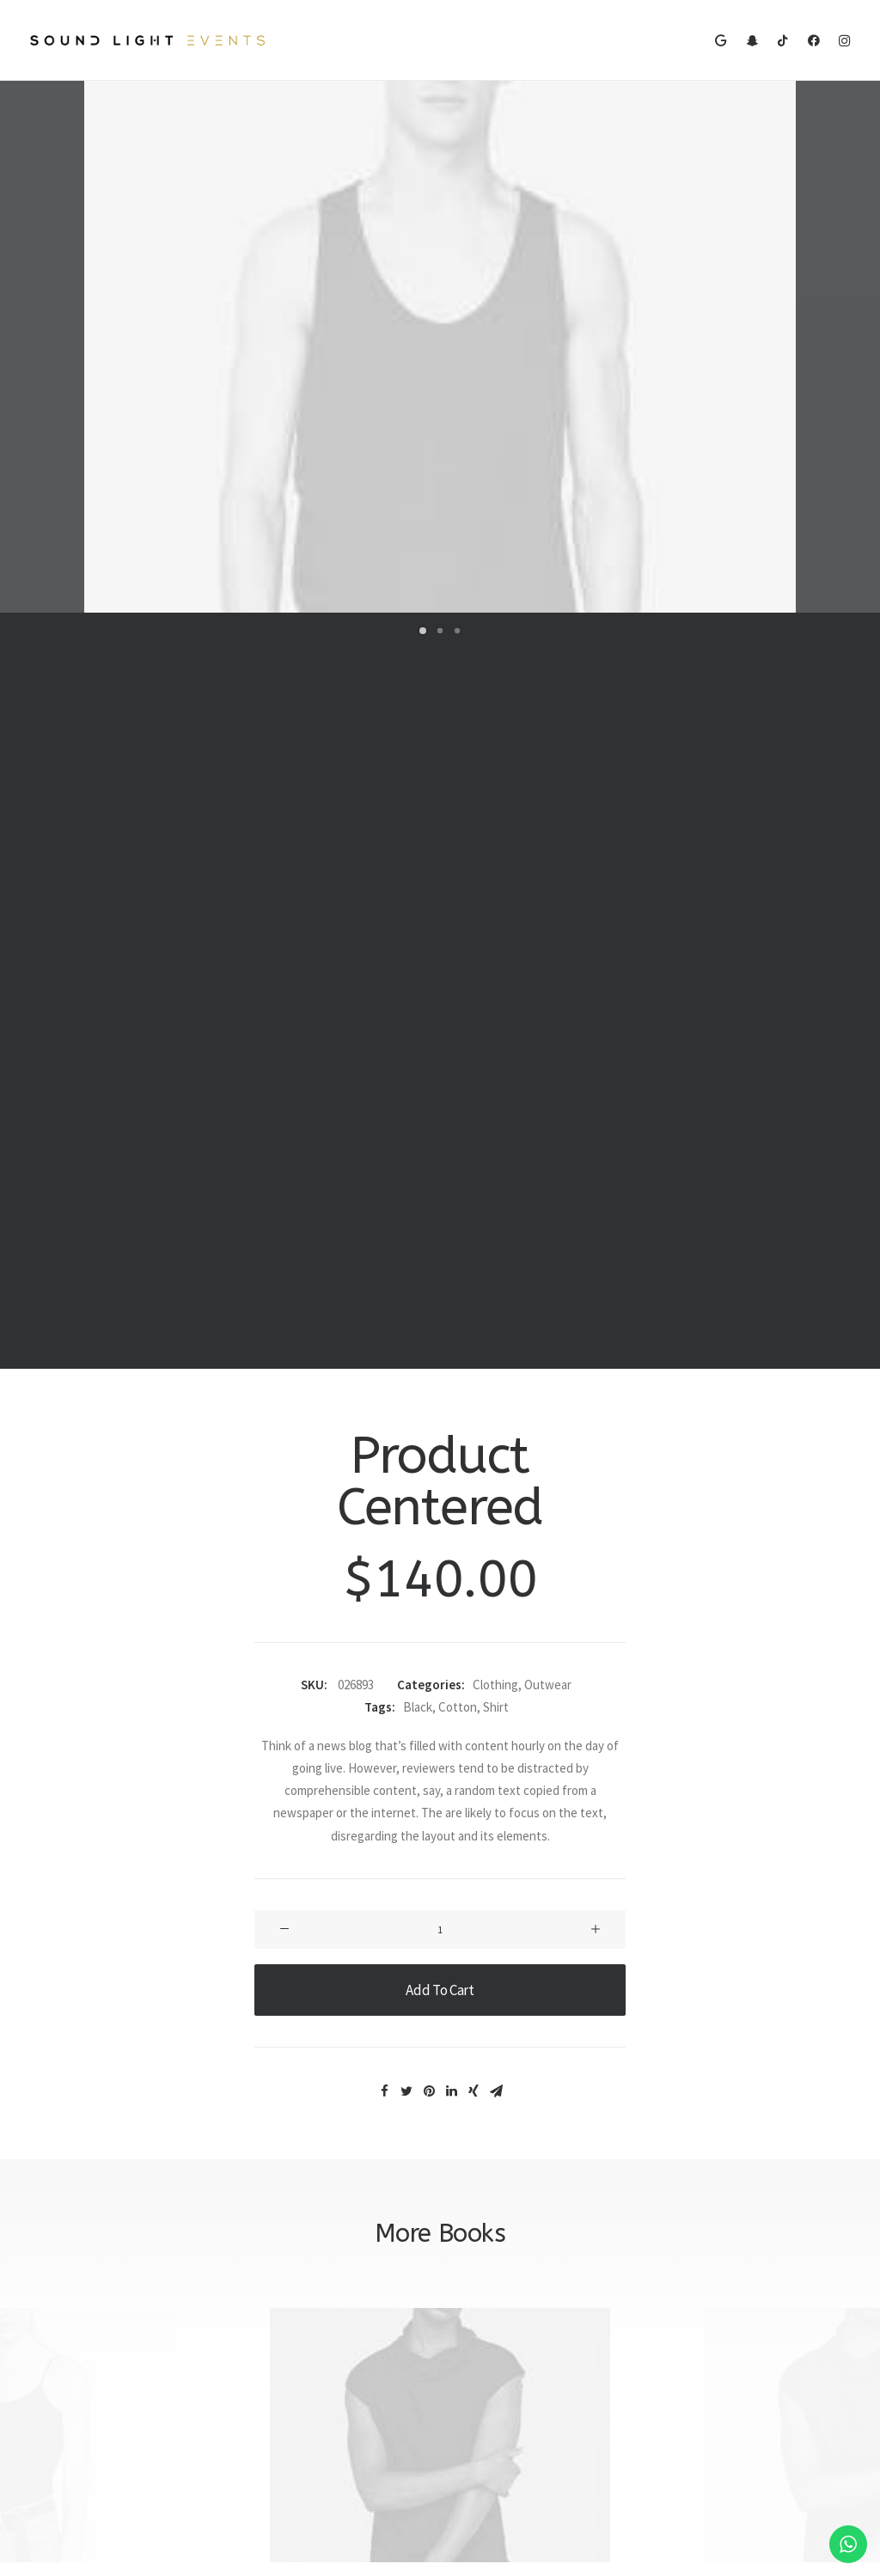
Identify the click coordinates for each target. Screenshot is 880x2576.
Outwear (547, 928)
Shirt (496, 951)
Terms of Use (491, 2333)
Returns (263, 2379)
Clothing (495, 928)
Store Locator (278, 2356)
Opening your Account (301, 2266)
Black (417, 951)
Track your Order (286, 2333)
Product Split (440, 1827)
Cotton (457, 951)
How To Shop (277, 2288)
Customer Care (495, 2266)
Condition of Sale (501, 2356)
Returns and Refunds (513, 2288)
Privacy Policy (492, 2311)
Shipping (264, 2311)
